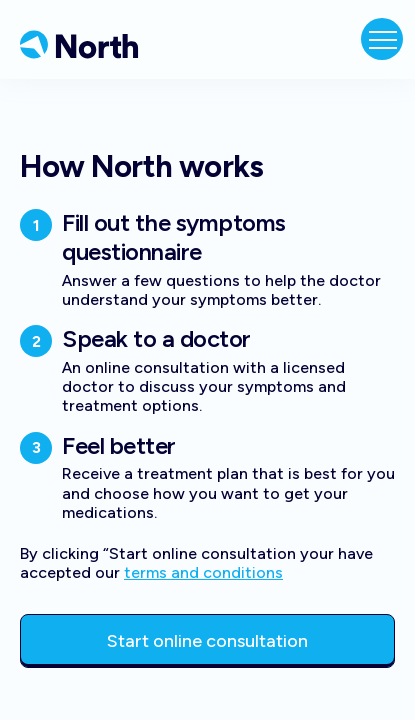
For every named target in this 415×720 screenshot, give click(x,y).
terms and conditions (203, 572)
